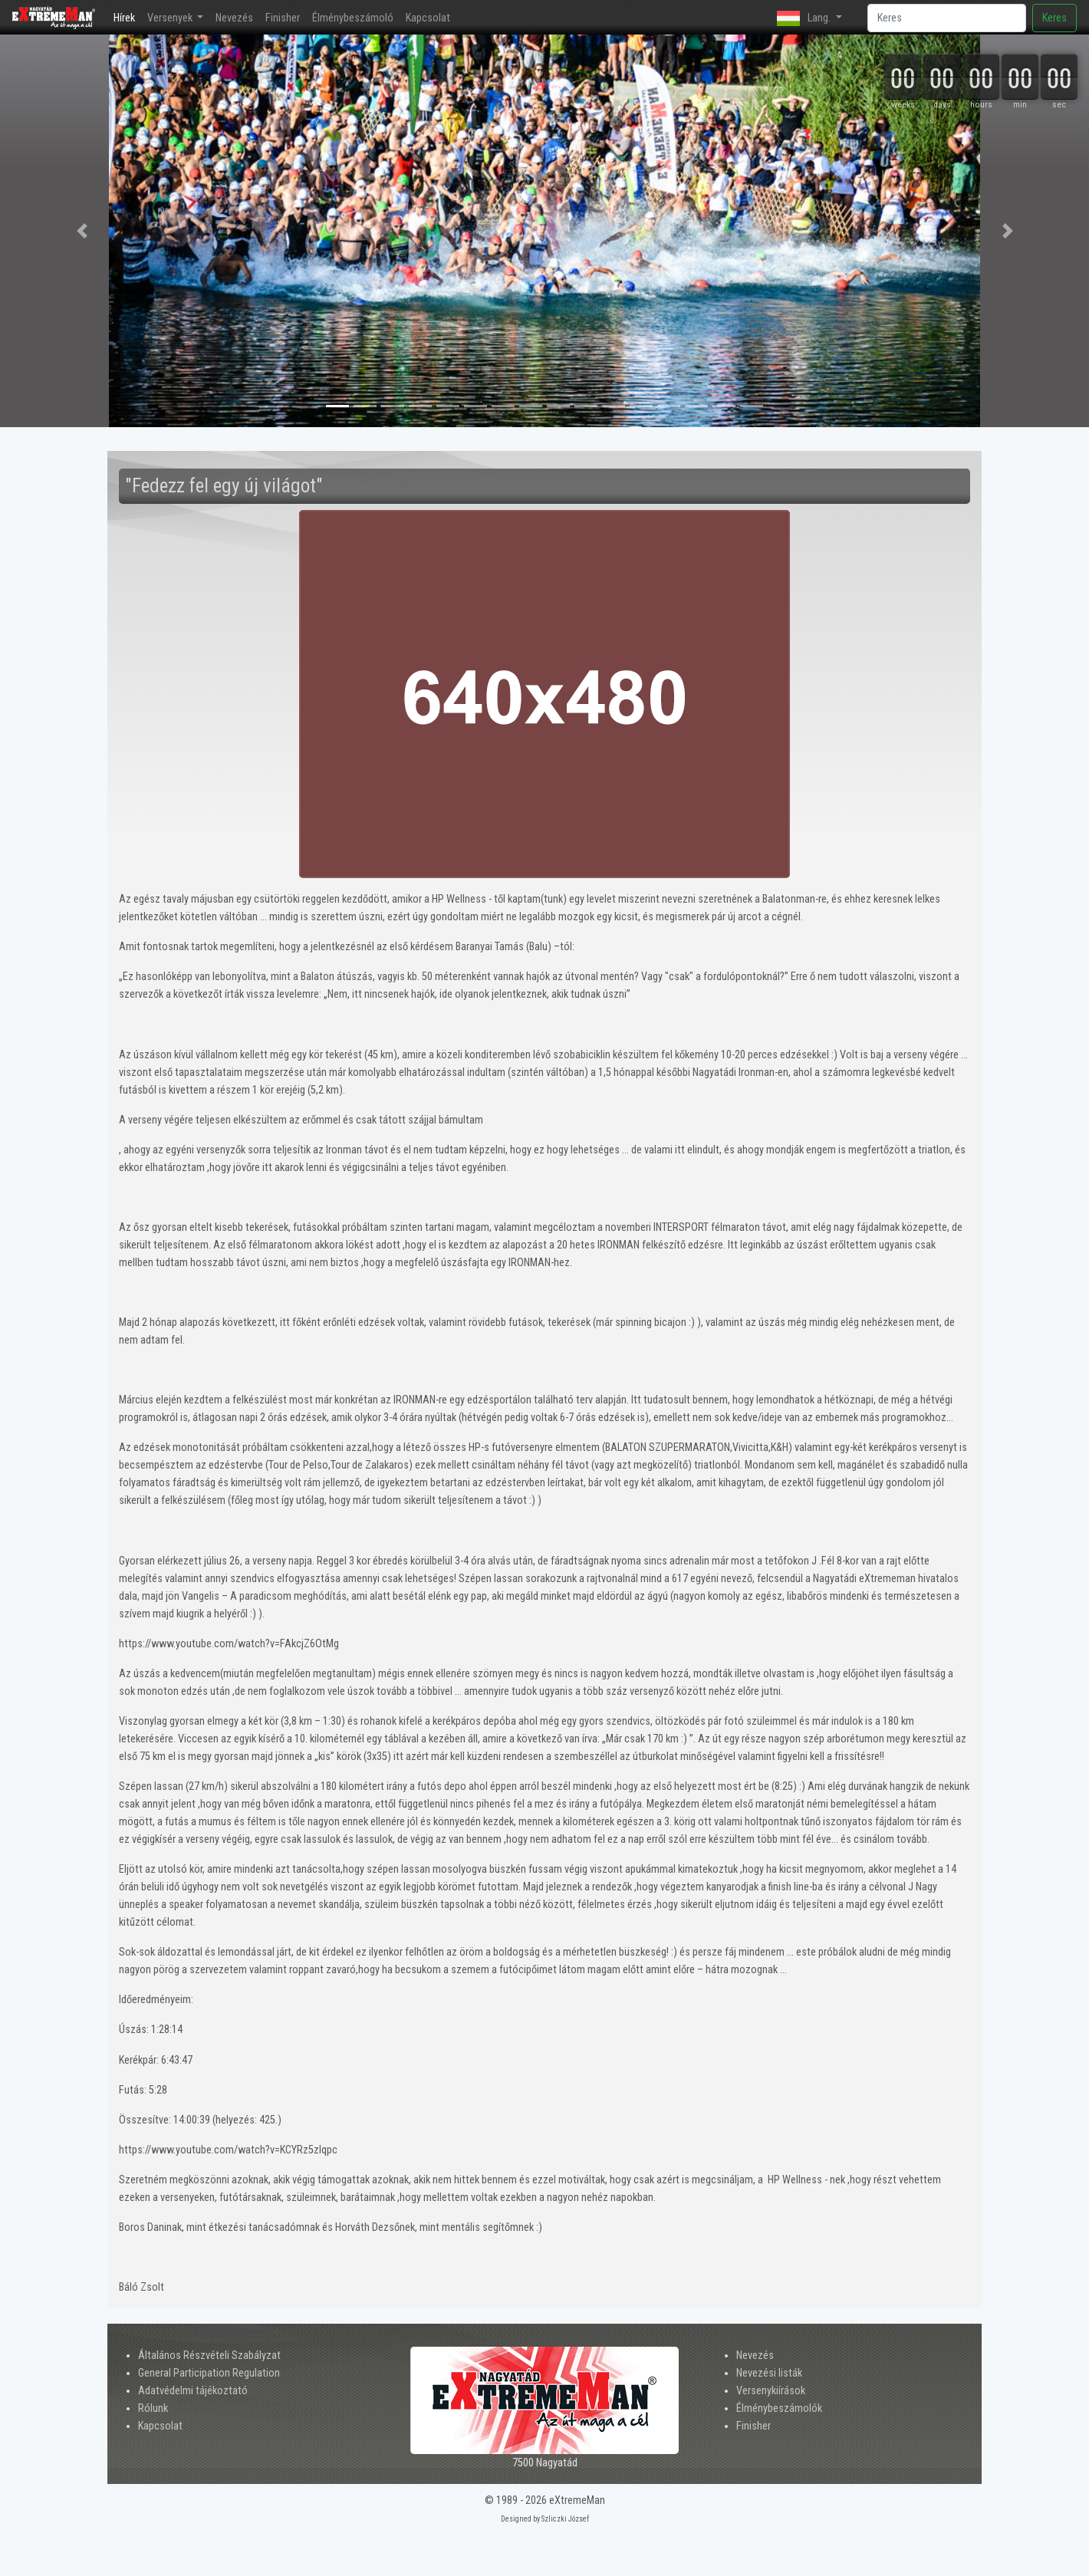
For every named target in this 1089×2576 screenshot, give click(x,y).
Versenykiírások (770, 2390)
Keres (1054, 18)
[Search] (946, 18)
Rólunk (153, 2408)
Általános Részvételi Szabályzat (209, 2355)
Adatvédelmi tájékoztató (193, 2390)
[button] (81, 231)
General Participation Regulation (209, 2373)
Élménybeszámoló (352, 18)
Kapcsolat (428, 18)
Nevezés (234, 18)
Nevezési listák (769, 2373)
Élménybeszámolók (779, 2408)
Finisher (282, 18)
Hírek (127, 16)
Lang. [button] (805, 18)
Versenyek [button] (171, 18)
